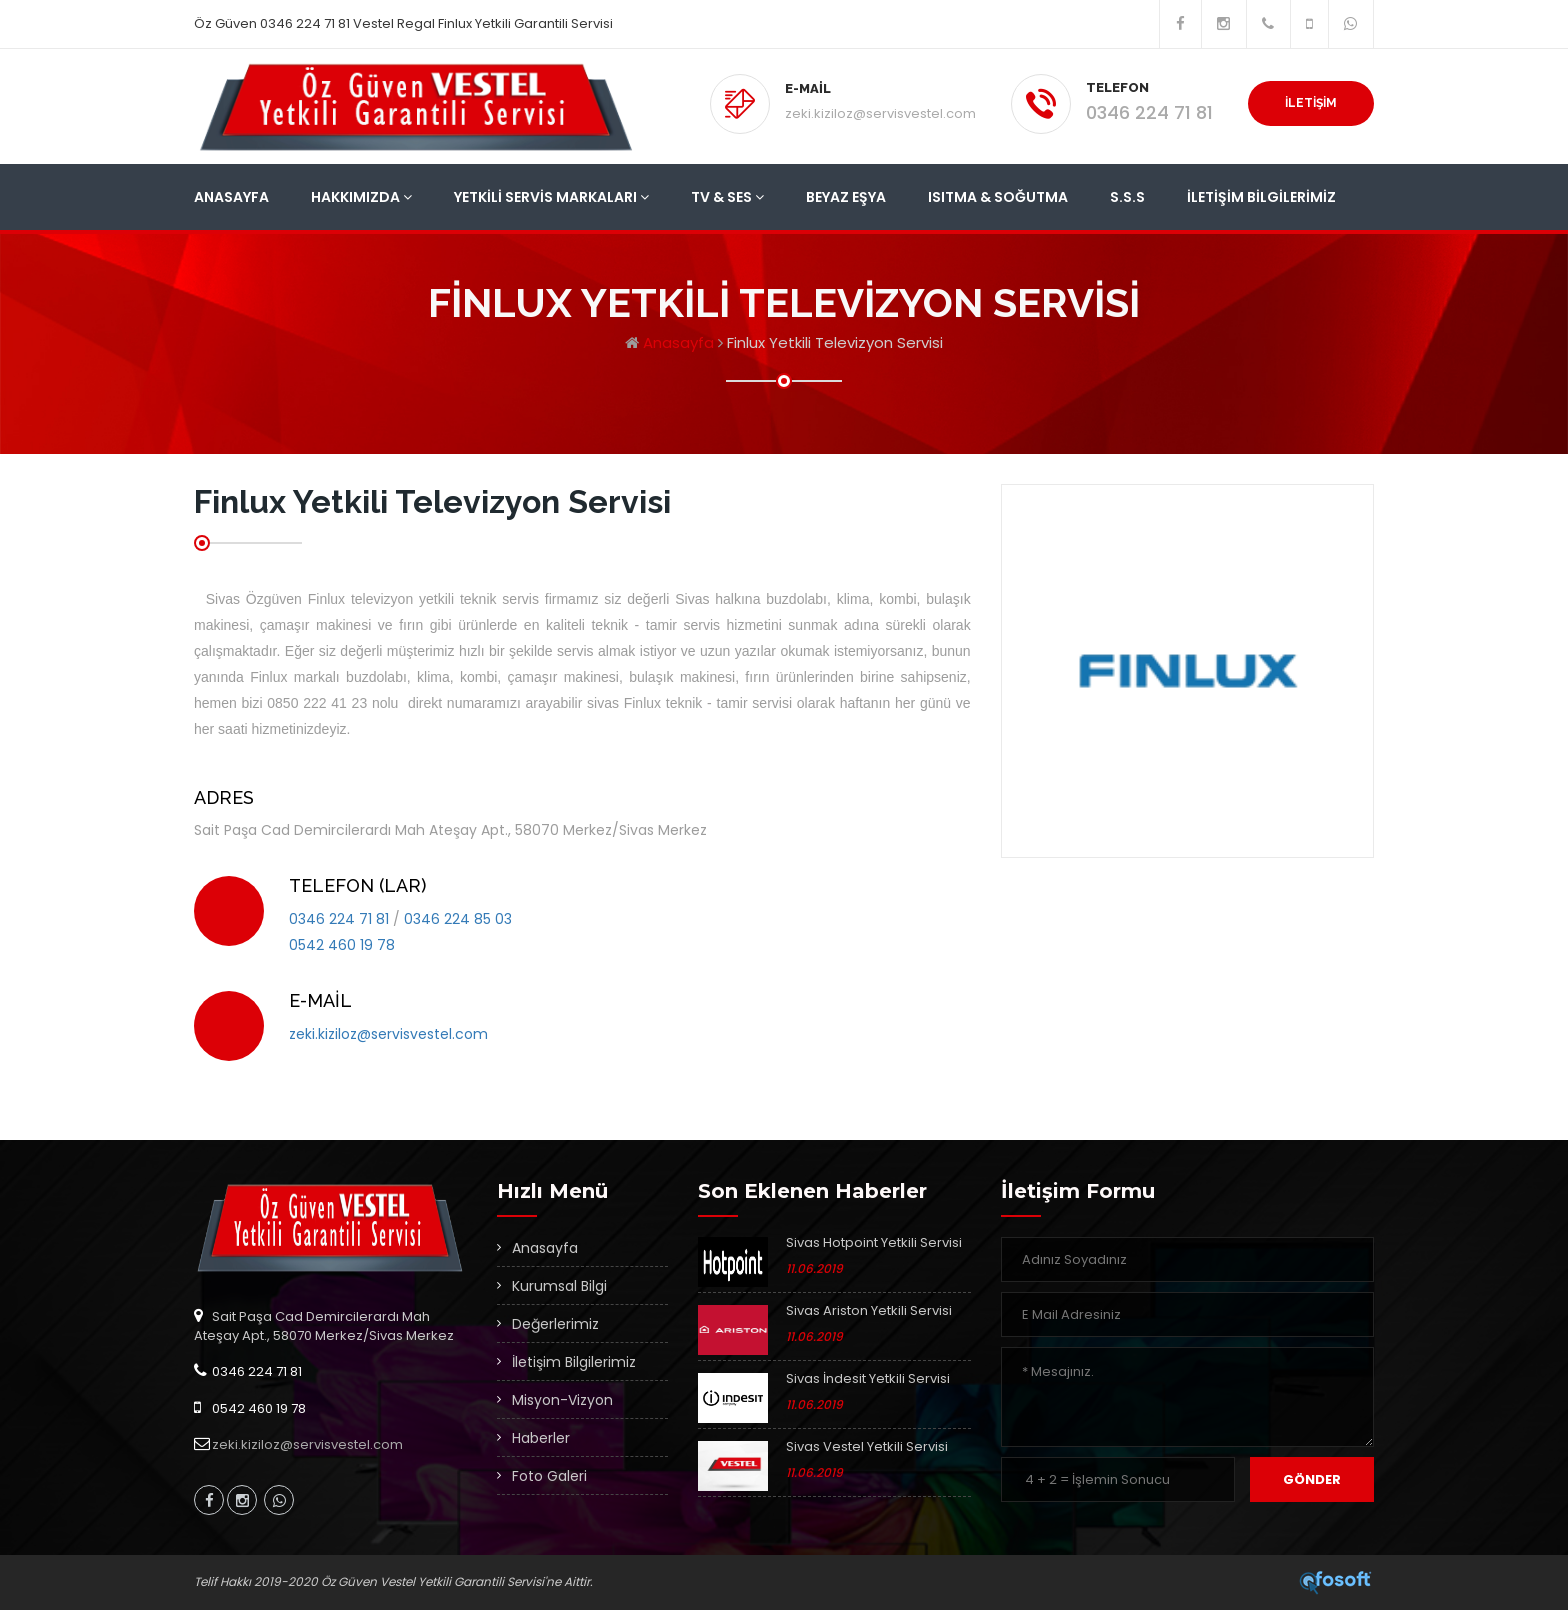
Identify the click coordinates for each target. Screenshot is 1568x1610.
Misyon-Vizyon (562, 1400)
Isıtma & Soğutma (998, 197)
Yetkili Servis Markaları (551, 197)
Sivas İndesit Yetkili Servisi (868, 1378)
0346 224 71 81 (1149, 112)
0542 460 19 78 (342, 945)
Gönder (1312, 1479)
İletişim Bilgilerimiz (1261, 197)
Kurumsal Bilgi (559, 1286)
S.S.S (1127, 197)
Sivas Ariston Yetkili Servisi (869, 1310)
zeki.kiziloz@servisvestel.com (880, 113)
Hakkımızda (361, 197)
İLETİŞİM (1311, 103)
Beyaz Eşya (846, 197)
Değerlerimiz (555, 1324)
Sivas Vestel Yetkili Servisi (867, 1446)
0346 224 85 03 (458, 919)
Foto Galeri (549, 1476)
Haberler (541, 1438)
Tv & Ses (727, 197)
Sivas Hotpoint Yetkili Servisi (874, 1242)
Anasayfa (231, 197)
